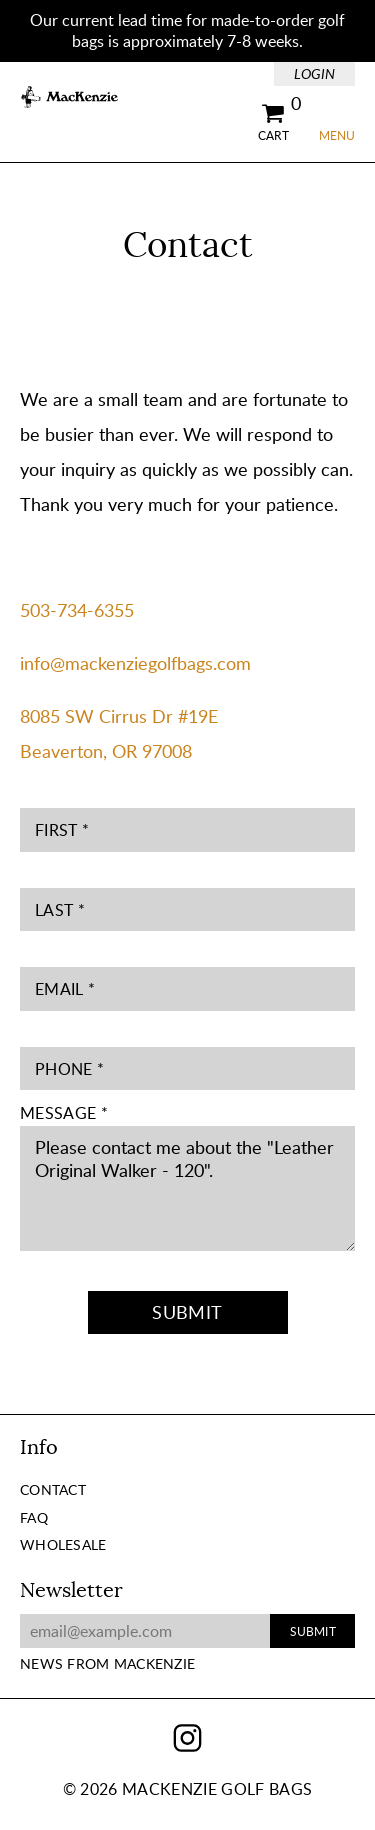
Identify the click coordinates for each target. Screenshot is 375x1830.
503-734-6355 (77, 610)
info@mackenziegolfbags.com (135, 663)
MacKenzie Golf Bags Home (70, 97)
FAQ (34, 1517)
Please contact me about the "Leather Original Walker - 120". (187, 1188)
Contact (53, 1489)
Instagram (187, 1738)
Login (314, 73)
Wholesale (63, 1544)
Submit (187, 1312)
